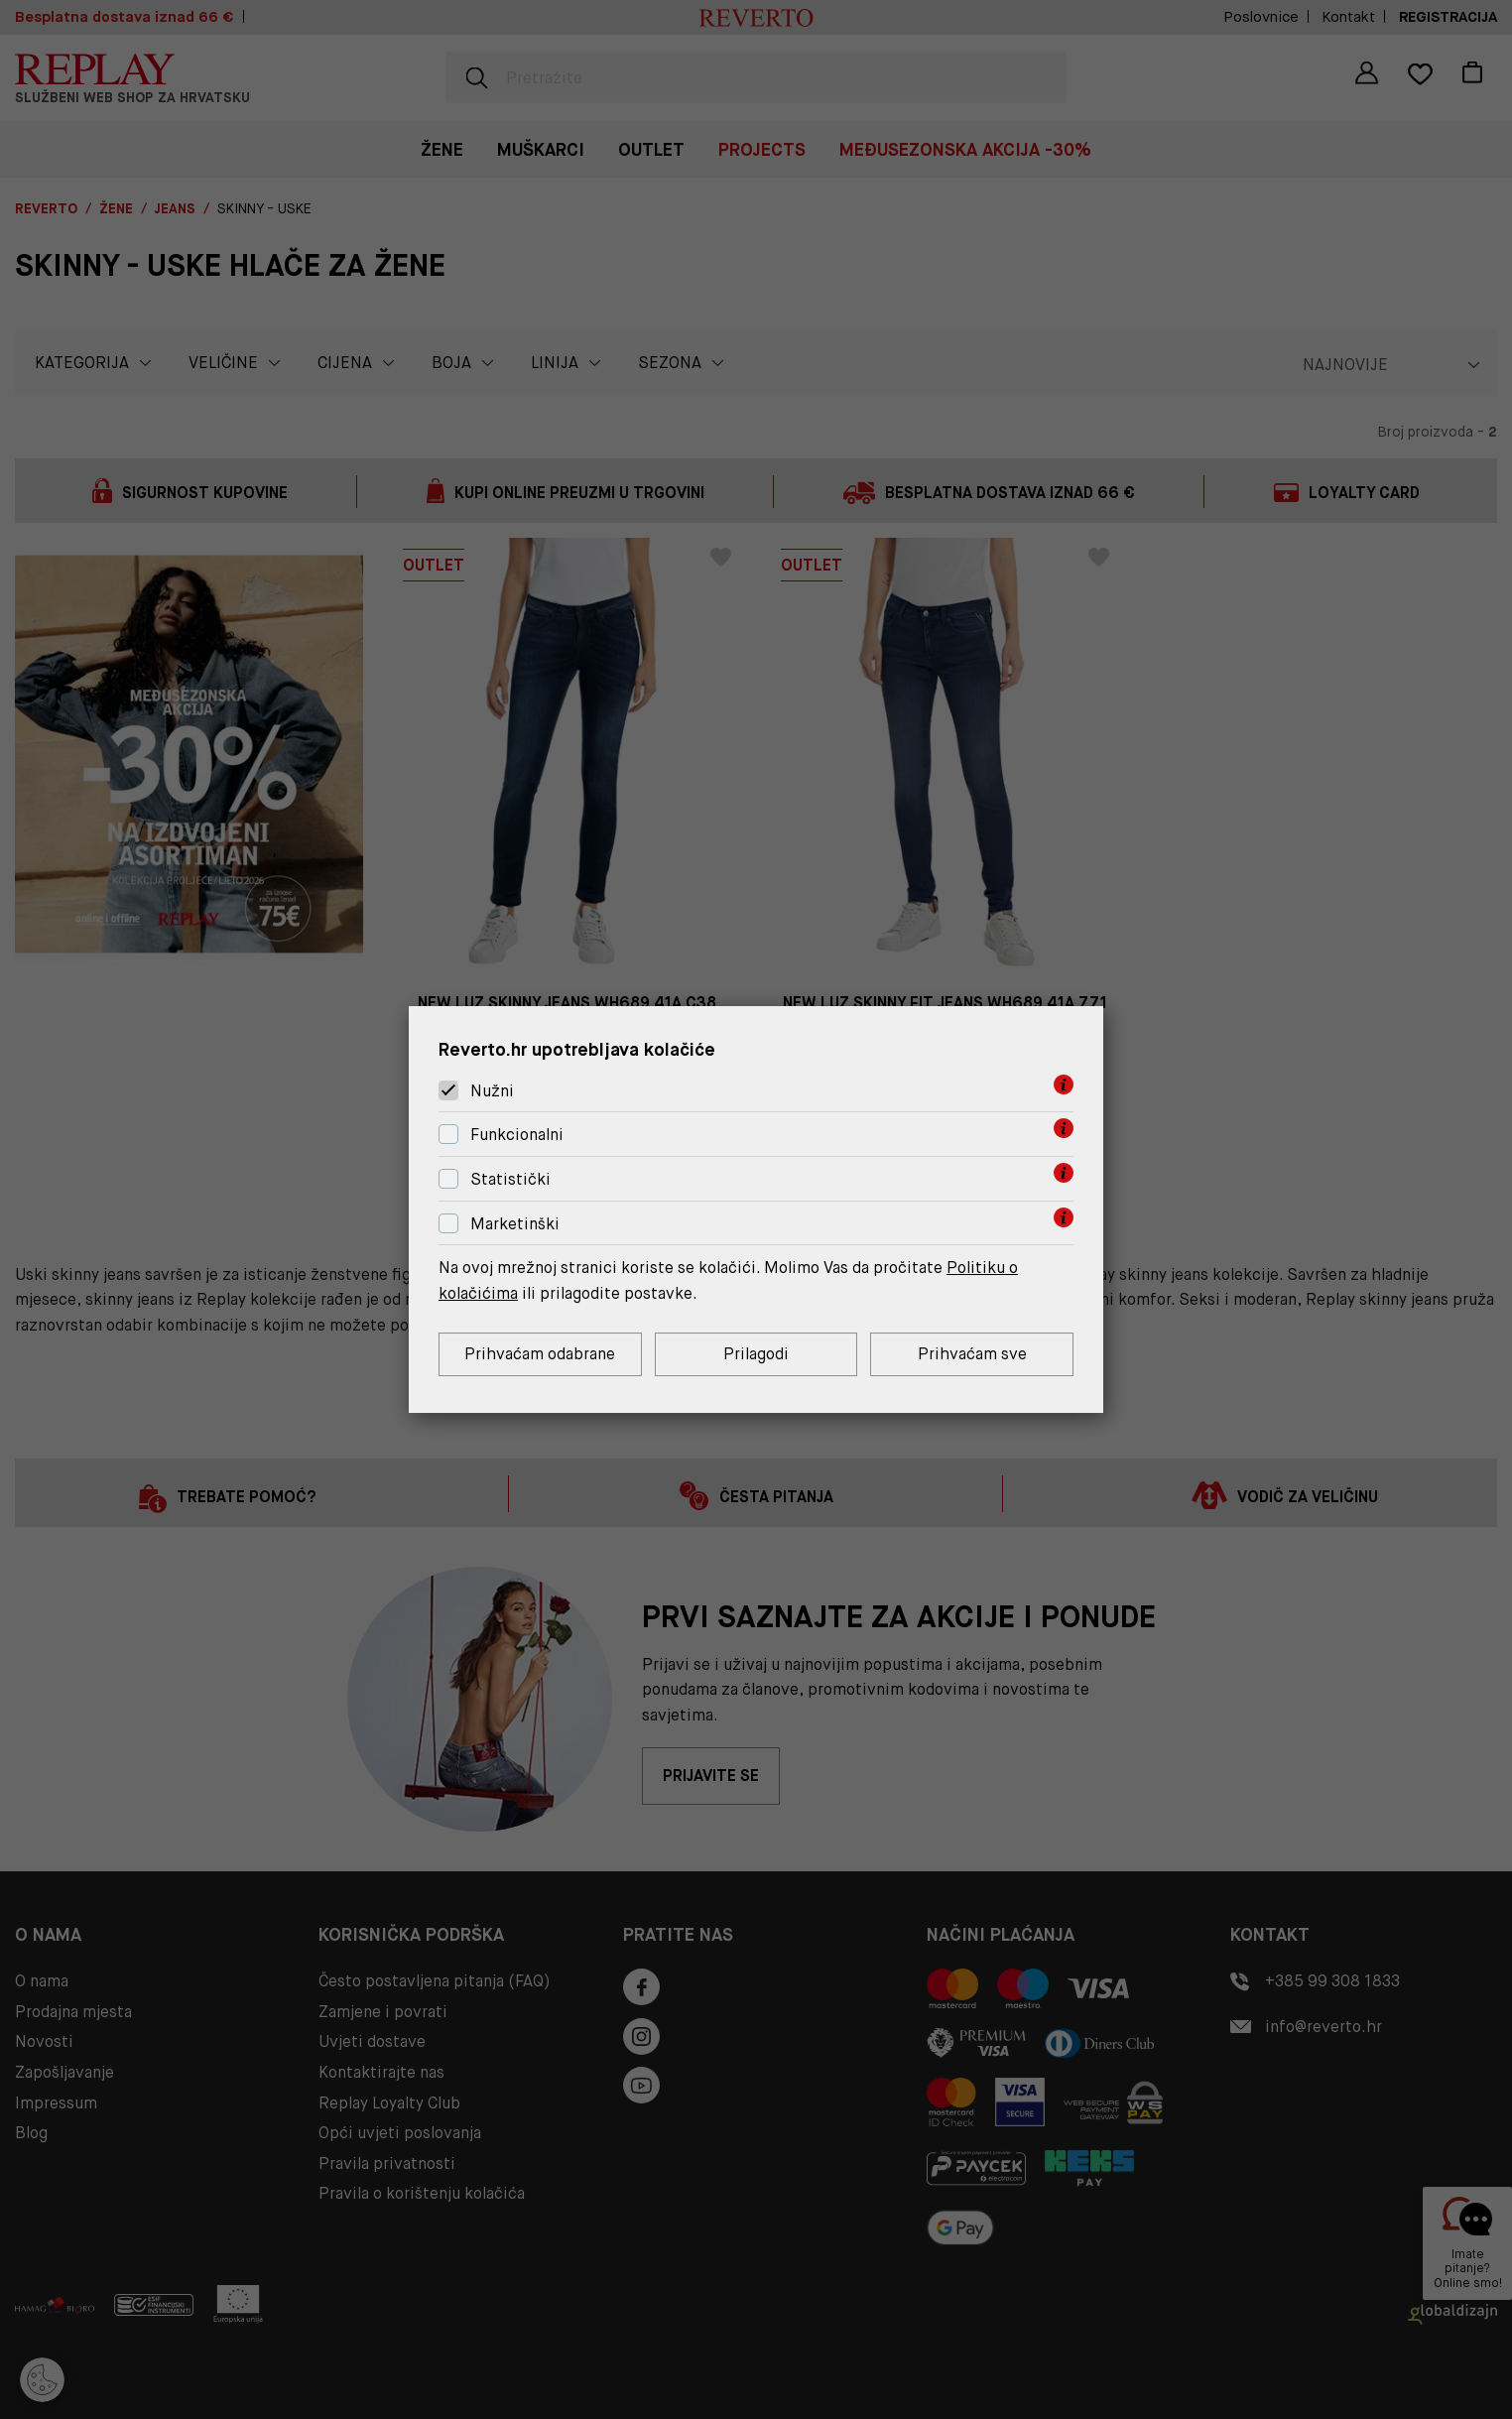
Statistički (510, 1179)
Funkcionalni (517, 1134)
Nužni (492, 1091)
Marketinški (515, 1223)
